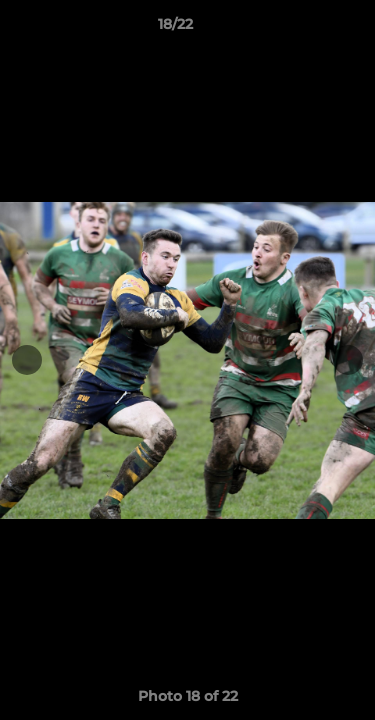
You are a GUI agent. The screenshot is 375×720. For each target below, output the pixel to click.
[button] (303, 29)
